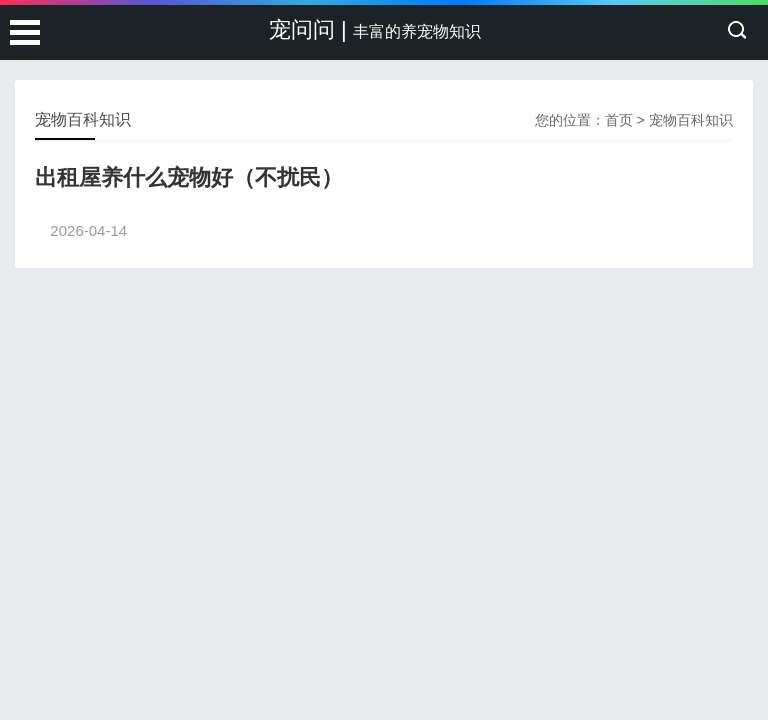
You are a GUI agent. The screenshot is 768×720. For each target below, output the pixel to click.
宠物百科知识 (691, 120)
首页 (619, 120)
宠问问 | (375, 29)
